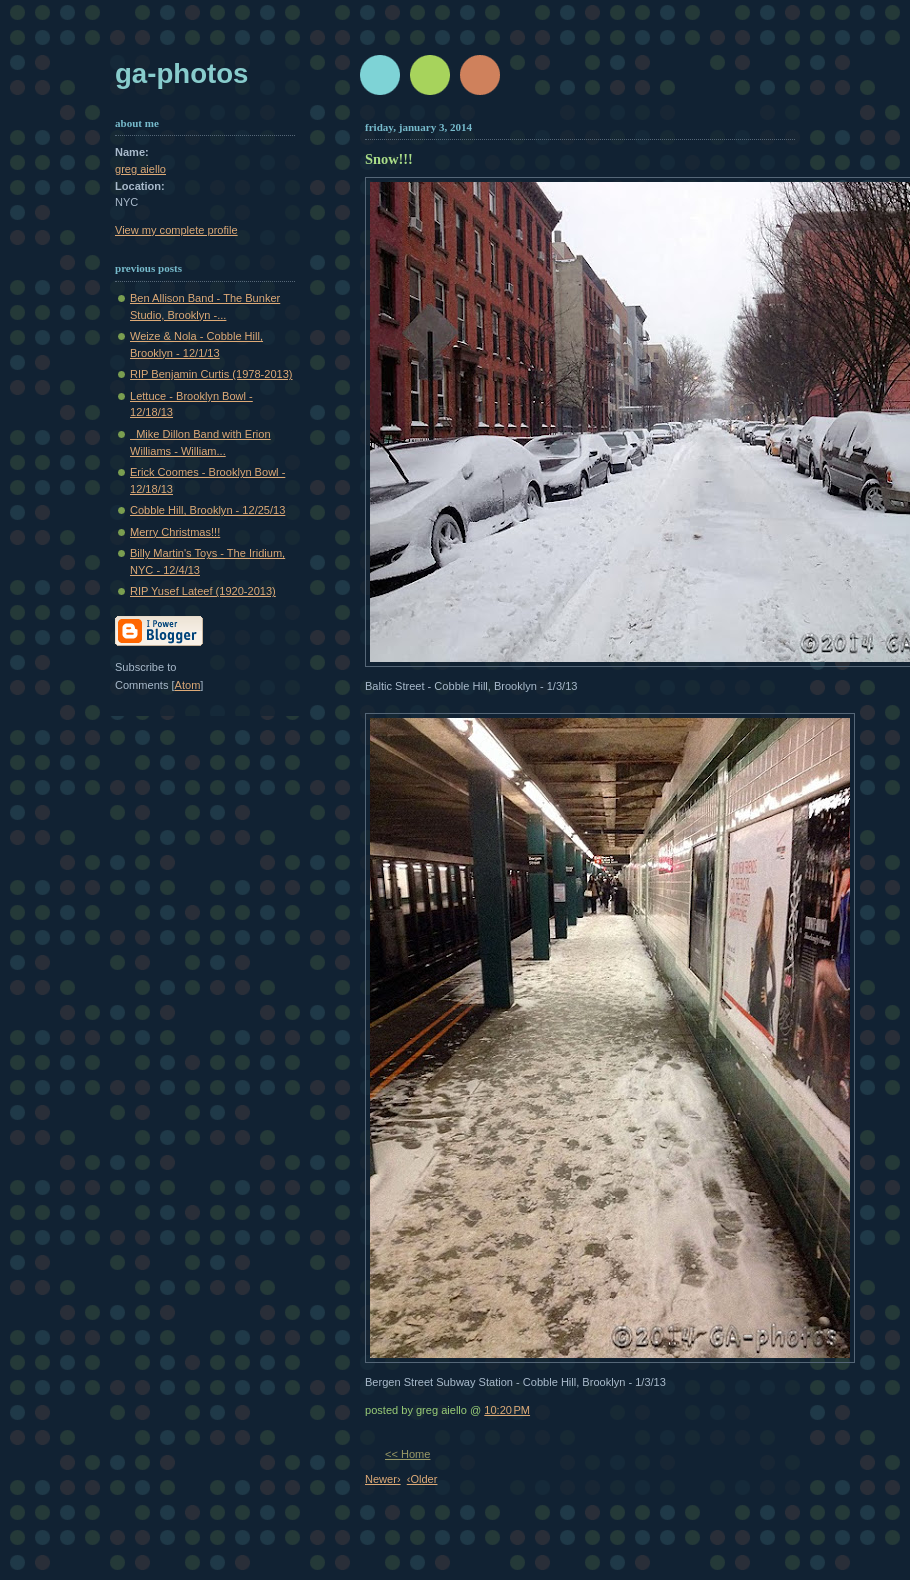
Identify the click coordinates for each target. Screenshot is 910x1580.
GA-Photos (181, 73)
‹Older (422, 1479)
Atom (188, 685)
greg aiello (140, 169)
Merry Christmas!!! (175, 532)
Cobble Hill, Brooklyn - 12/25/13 (207, 510)
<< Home (407, 1454)
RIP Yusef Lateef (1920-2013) (203, 591)
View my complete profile (176, 230)
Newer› (383, 1479)
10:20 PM (507, 1410)
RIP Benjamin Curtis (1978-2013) (211, 374)
